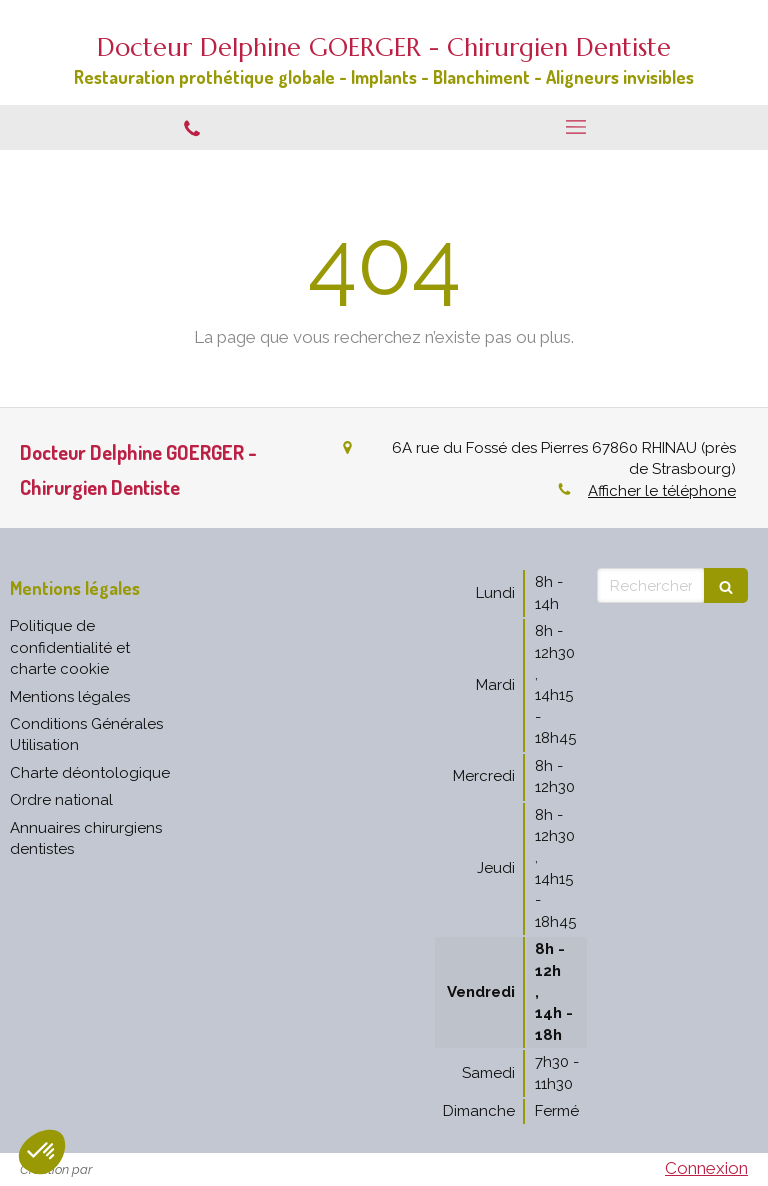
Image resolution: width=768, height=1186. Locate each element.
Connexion (706, 1168)
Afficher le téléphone (662, 491)
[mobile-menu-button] (576, 127)
